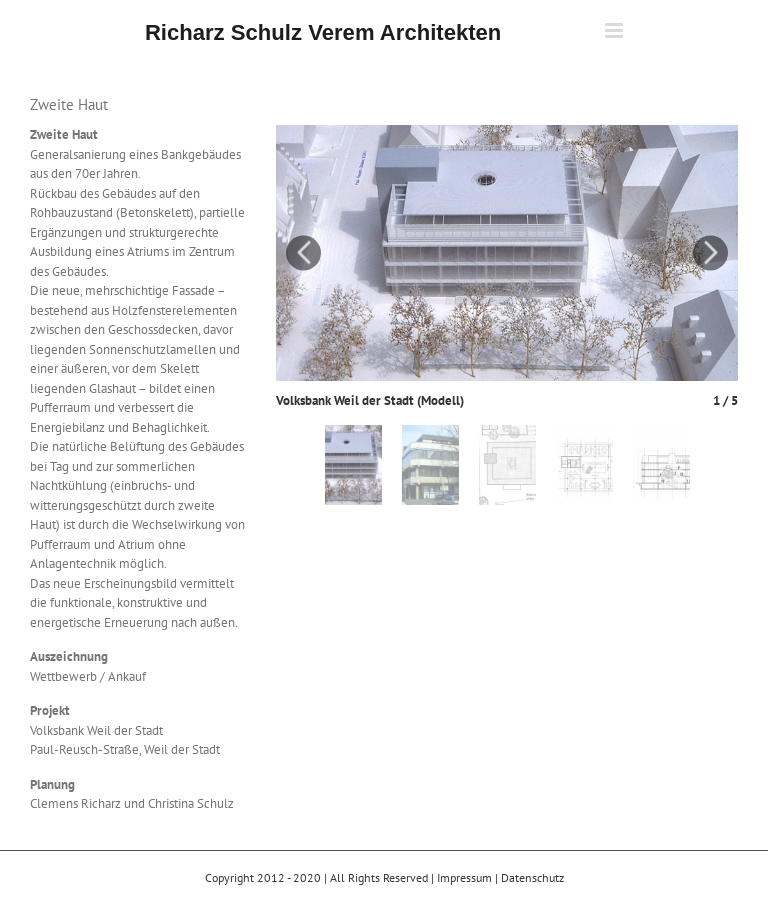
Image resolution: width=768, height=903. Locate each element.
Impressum (464, 877)
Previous (303, 252)
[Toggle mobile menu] (615, 30)
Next (710, 252)
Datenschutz (532, 877)
